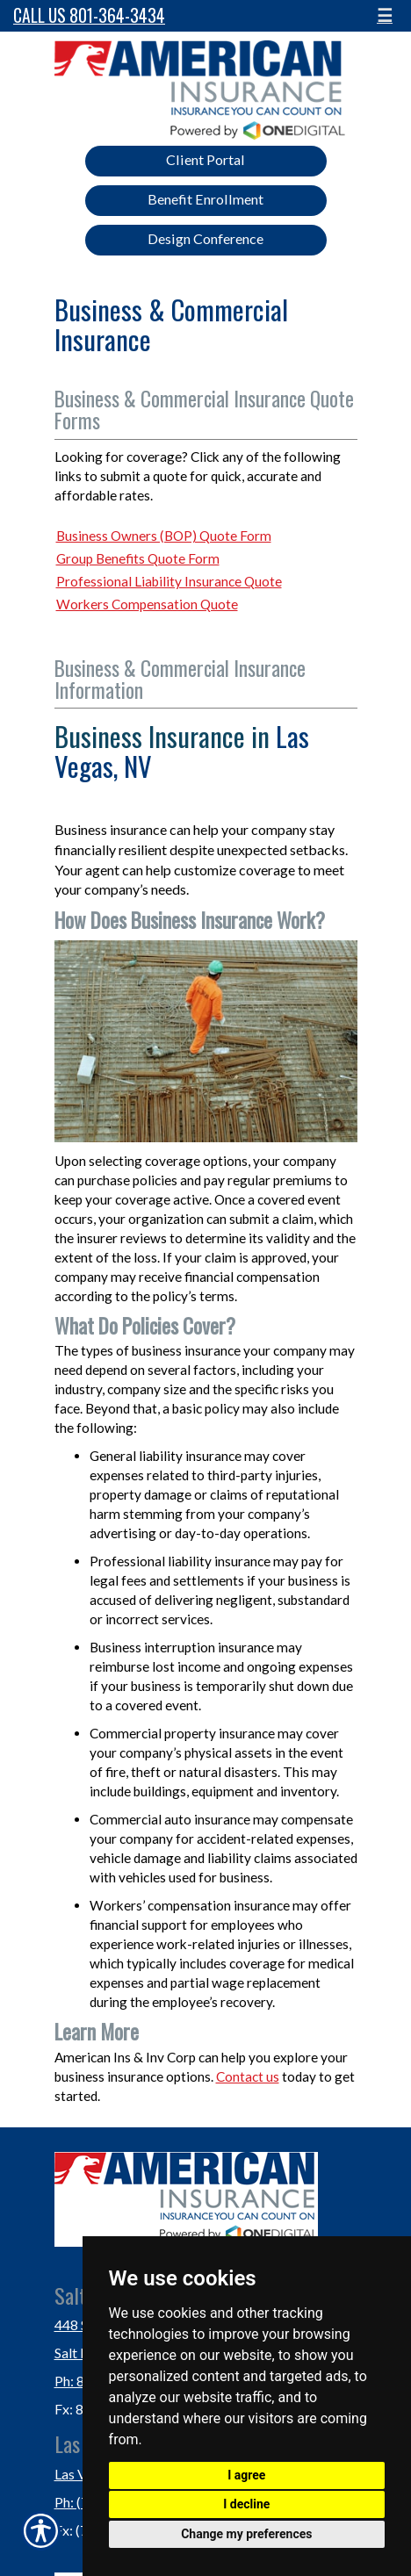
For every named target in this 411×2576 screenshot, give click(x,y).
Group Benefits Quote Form (138, 558)
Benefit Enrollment (205, 199)
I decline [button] (246, 2504)
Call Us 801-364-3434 (89, 15)
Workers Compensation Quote (147, 604)
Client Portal (205, 159)
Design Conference (205, 238)
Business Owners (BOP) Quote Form (163, 535)
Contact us (247, 2076)
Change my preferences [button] (246, 2534)
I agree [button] (246, 2475)
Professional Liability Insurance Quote (169, 581)
